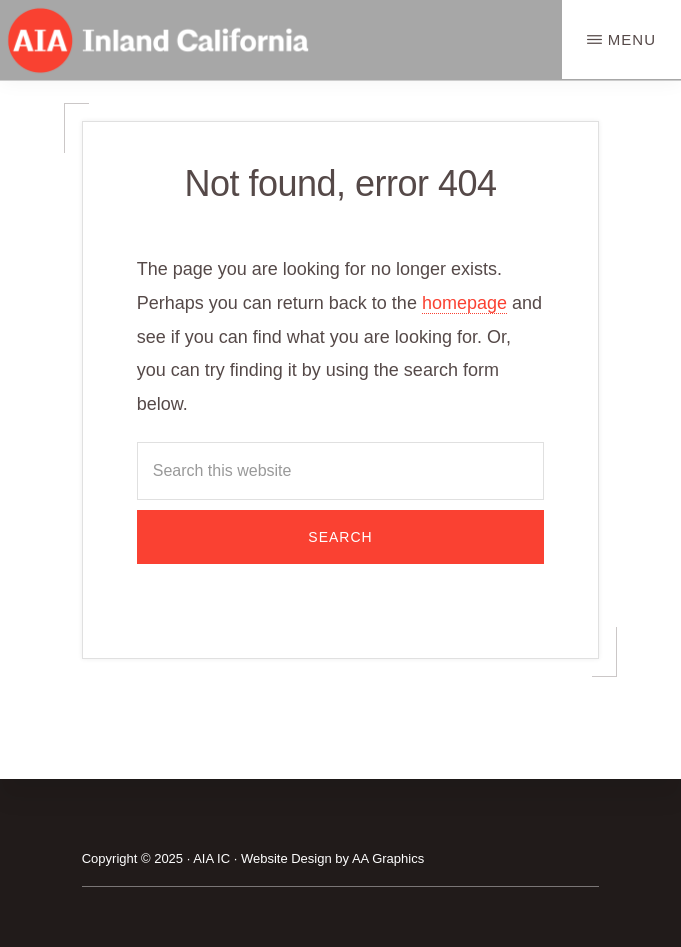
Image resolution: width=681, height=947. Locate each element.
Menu (632, 39)
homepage (464, 303)
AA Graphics (388, 858)
